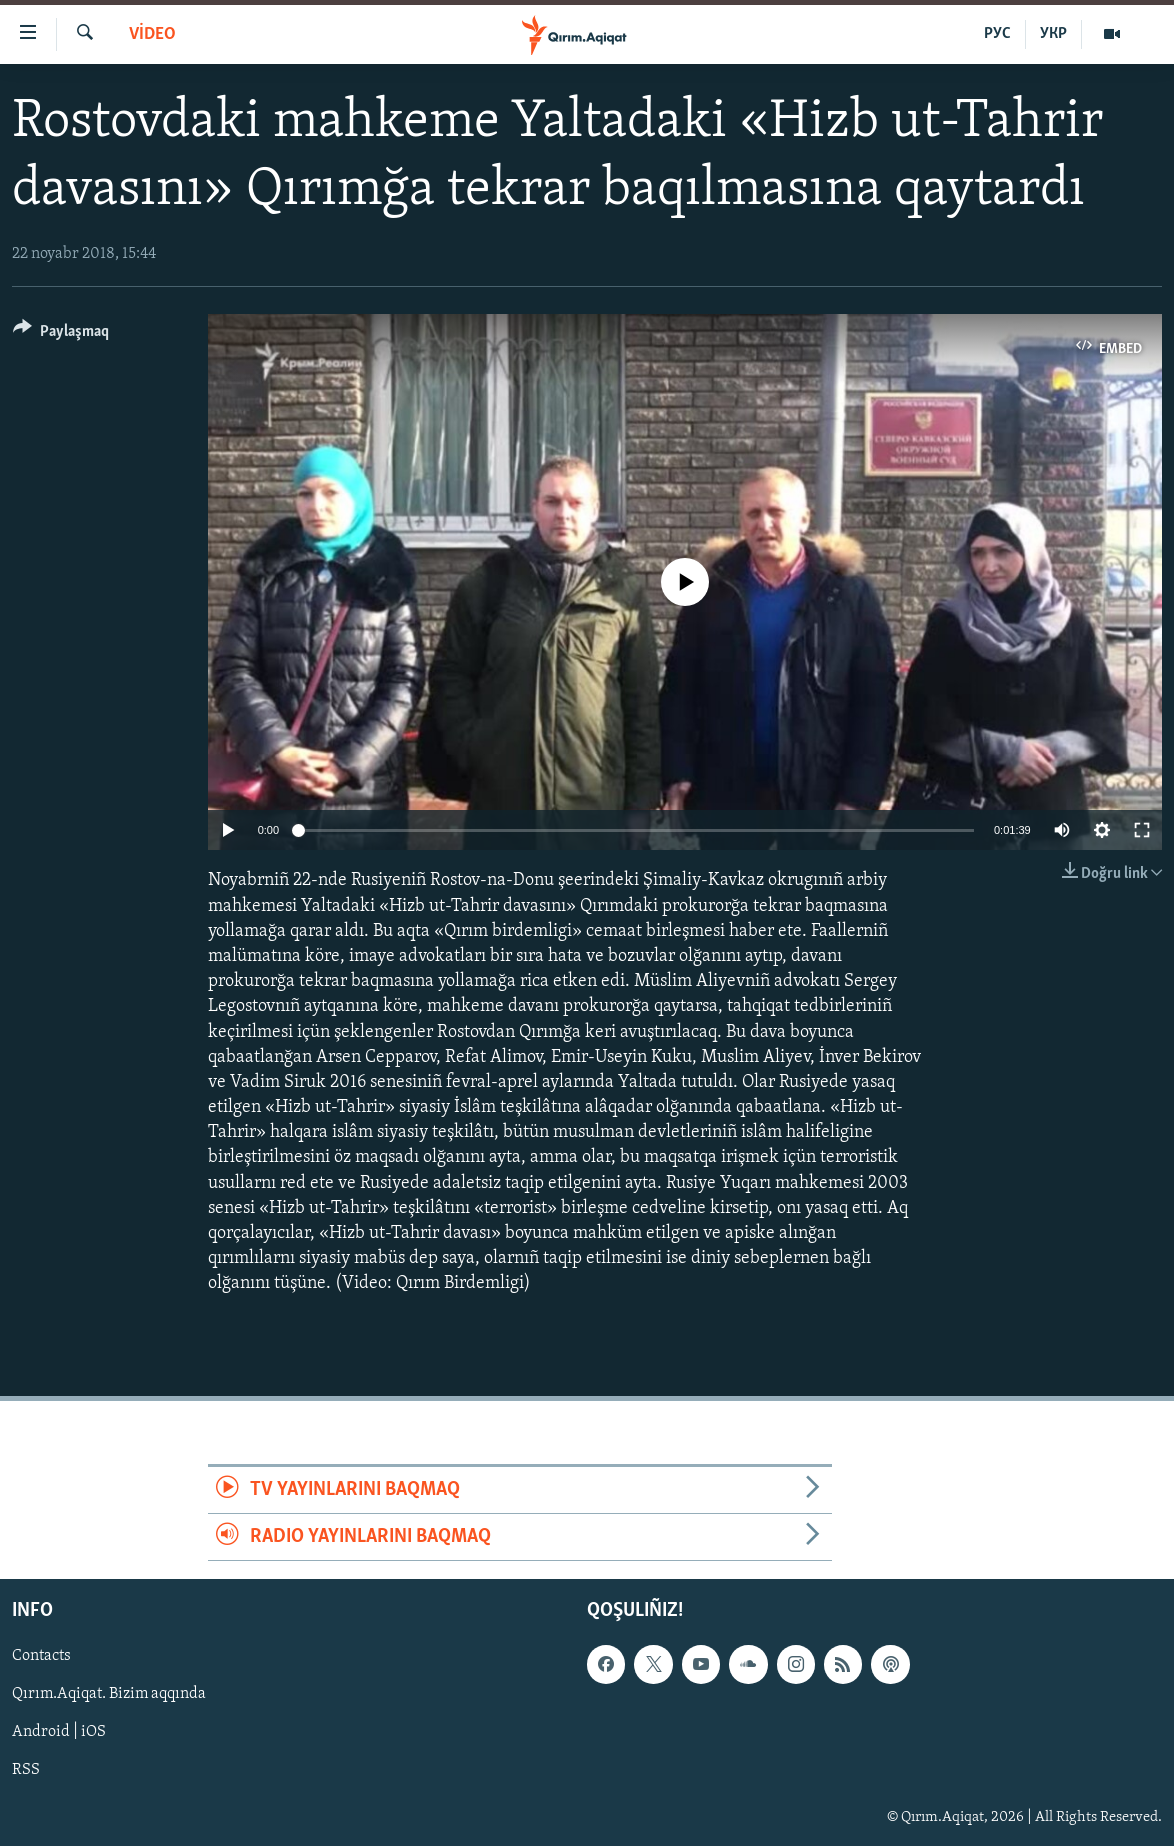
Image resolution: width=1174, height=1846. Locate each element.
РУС (997, 34)
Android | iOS (59, 1733)
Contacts (41, 1657)
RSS (26, 1771)
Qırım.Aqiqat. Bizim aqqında (109, 1695)
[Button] (61, 334)
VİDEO (152, 34)
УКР (1053, 34)
